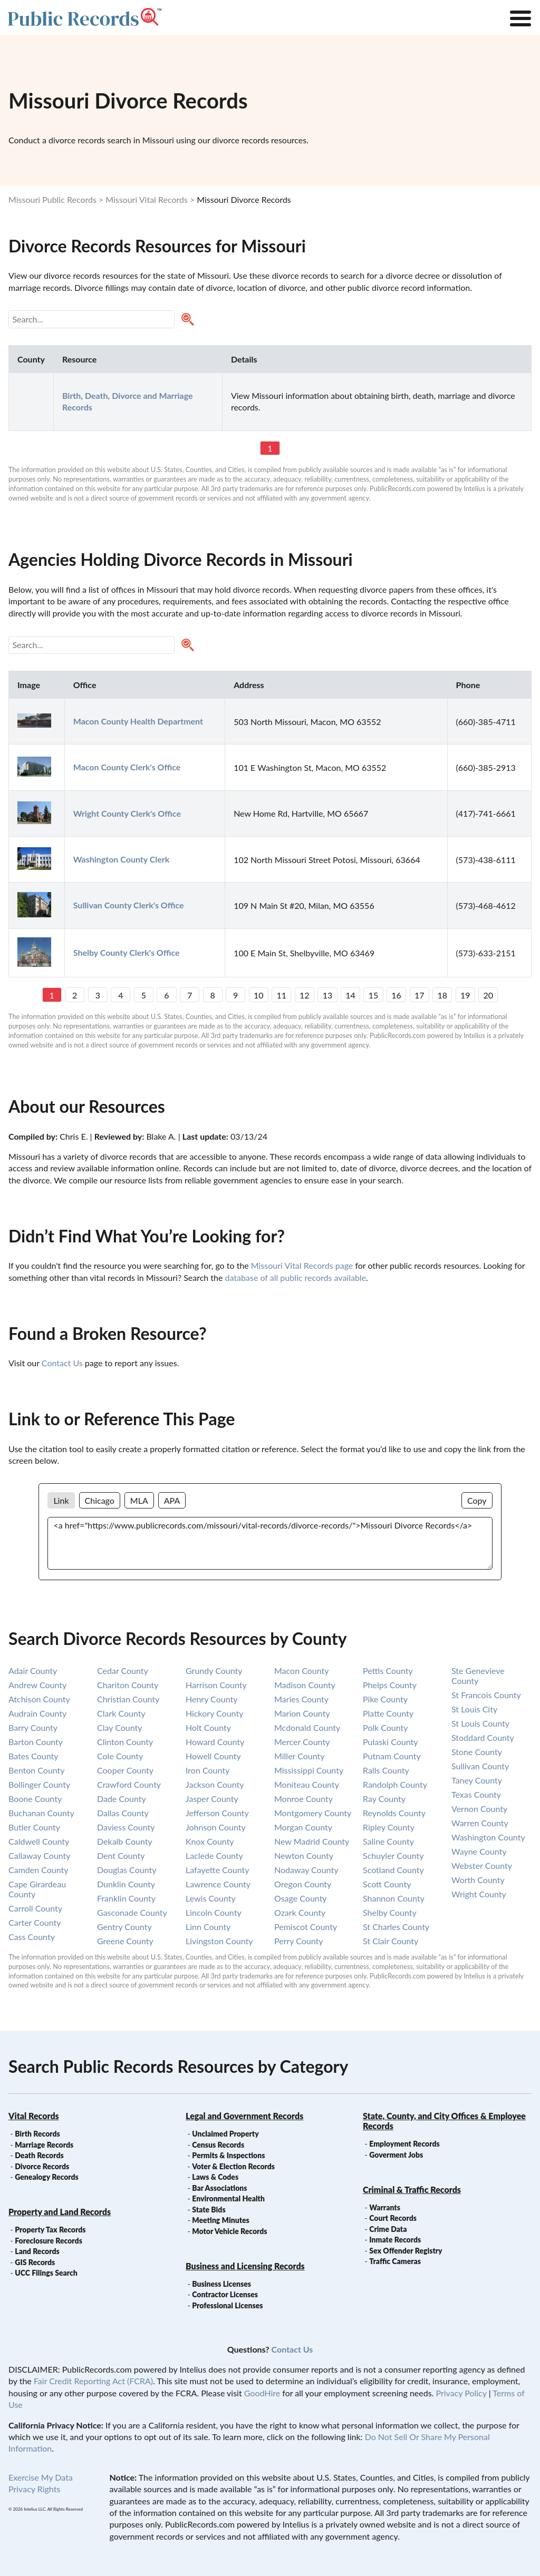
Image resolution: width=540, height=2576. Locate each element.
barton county (35, 1742)
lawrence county (218, 1884)
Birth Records (37, 2133)
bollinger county (39, 1784)
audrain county (37, 1713)
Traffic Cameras (395, 2261)
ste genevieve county (478, 1676)
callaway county (39, 1855)
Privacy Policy (461, 2393)
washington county (488, 1837)
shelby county (390, 1912)
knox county (210, 1841)
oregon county (302, 1884)
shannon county (394, 1898)
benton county (36, 1770)
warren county (479, 1823)
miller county (299, 1756)
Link (61, 1500)
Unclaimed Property (225, 2133)
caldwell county (38, 1841)
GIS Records (35, 2262)
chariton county (127, 1685)
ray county (384, 1799)
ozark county (299, 1912)
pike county (385, 1699)
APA (172, 1500)
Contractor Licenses (225, 2294)
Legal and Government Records (244, 2116)
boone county (35, 1799)
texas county (476, 1794)
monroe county (303, 1799)
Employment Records (404, 2143)
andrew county (37, 1685)
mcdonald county (307, 1727)
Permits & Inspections (228, 2155)
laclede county (214, 1855)
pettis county (388, 1671)
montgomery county (312, 1813)
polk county (385, 1727)
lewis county (211, 1898)
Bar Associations (219, 2187)
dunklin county (126, 1884)
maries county (301, 1699)
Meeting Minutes (220, 2220)
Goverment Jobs (396, 2154)
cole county (120, 1756)
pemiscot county (305, 1927)
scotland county (393, 1870)
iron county (207, 1770)
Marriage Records (44, 2144)
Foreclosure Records (48, 2240)
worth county (478, 1880)
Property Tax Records (50, 2229)
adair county (32, 1671)
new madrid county (311, 1841)
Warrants (384, 2207)
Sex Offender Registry (405, 2250)
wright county (478, 1894)
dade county (121, 1799)
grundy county (214, 1671)
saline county (388, 1841)
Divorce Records (42, 2166)
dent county (120, 1855)
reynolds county (394, 1813)
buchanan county (41, 1813)
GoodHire (262, 2393)
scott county (387, 1884)
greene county (125, 1941)
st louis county (480, 1723)
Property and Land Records (59, 2212)
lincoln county (214, 1912)
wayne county (478, 1851)
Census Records (218, 2144)
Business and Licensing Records (245, 2266)
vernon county (479, 1809)
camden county (38, 1870)
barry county (32, 1727)
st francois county (486, 1695)
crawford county (129, 1784)
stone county (476, 1752)
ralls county (386, 1770)
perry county (298, 1941)
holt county (208, 1727)
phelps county (390, 1685)
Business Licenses (221, 2283)
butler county (34, 1827)
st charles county (396, 1927)
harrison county (216, 1685)
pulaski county (390, 1742)
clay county (119, 1727)
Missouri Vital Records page (302, 1265)
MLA (139, 1500)
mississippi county (308, 1770)
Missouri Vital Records (146, 199)
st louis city (474, 1709)
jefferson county (217, 1813)
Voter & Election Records (233, 2166)
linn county (208, 1927)
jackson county (215, 1784)
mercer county (302, 1742)
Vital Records (33, 2116)
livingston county (219, 1941)
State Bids (208, 2209)
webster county (481, 1865)
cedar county (122, 1671)
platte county (388, 1713)
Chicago (99, 1500)
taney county (476, 1780)
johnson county (216, 1827)
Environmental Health (228, 2198)
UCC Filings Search (46, 2272)
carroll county (35, 1908)
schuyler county (393, 1855)
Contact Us (62, 1363)
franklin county (126, 1898)
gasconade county (132, 1912)
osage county (300, 1898)
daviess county (126, 1827)
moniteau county (306, 1784)
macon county (301, 1671)
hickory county (214, 1713)
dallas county (123, 1813)
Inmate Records (395, 2239)
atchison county (39, 1699)
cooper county (125, 1770)
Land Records (37, 2251)
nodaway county (306, 1870)
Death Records (39, 2155)
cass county (31, 1937)
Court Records (393, 2217)
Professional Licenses (227, 2305)
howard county (215, 1742)
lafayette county (217, 1870)
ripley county (388, 1827)
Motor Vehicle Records (229, 2231)
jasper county (212, 1799)
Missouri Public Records (52, 199)
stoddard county (482, 1737)
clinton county (125, 1742)
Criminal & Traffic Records (412, 2190)
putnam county (392, 1756)
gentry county (124, 1927)
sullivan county (480, 1766)
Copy (477, 1500)
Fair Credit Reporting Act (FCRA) (93, 2381)
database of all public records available (296, 1277)
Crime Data (388, 2229)
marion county (302, 1713)
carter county (34, 1922)
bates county (33, 1756)
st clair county (390, 1941)
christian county (128, 1699)
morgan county (303, 1827)
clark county (121, 1713)
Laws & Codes (215, 2176)
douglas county (126, 1870)
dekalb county (124, 1841)
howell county (213, 1756)
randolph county (395, 1784)
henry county (211, 1699)
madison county (304, 1685)
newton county (303, 1855)
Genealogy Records (47, 2176)
